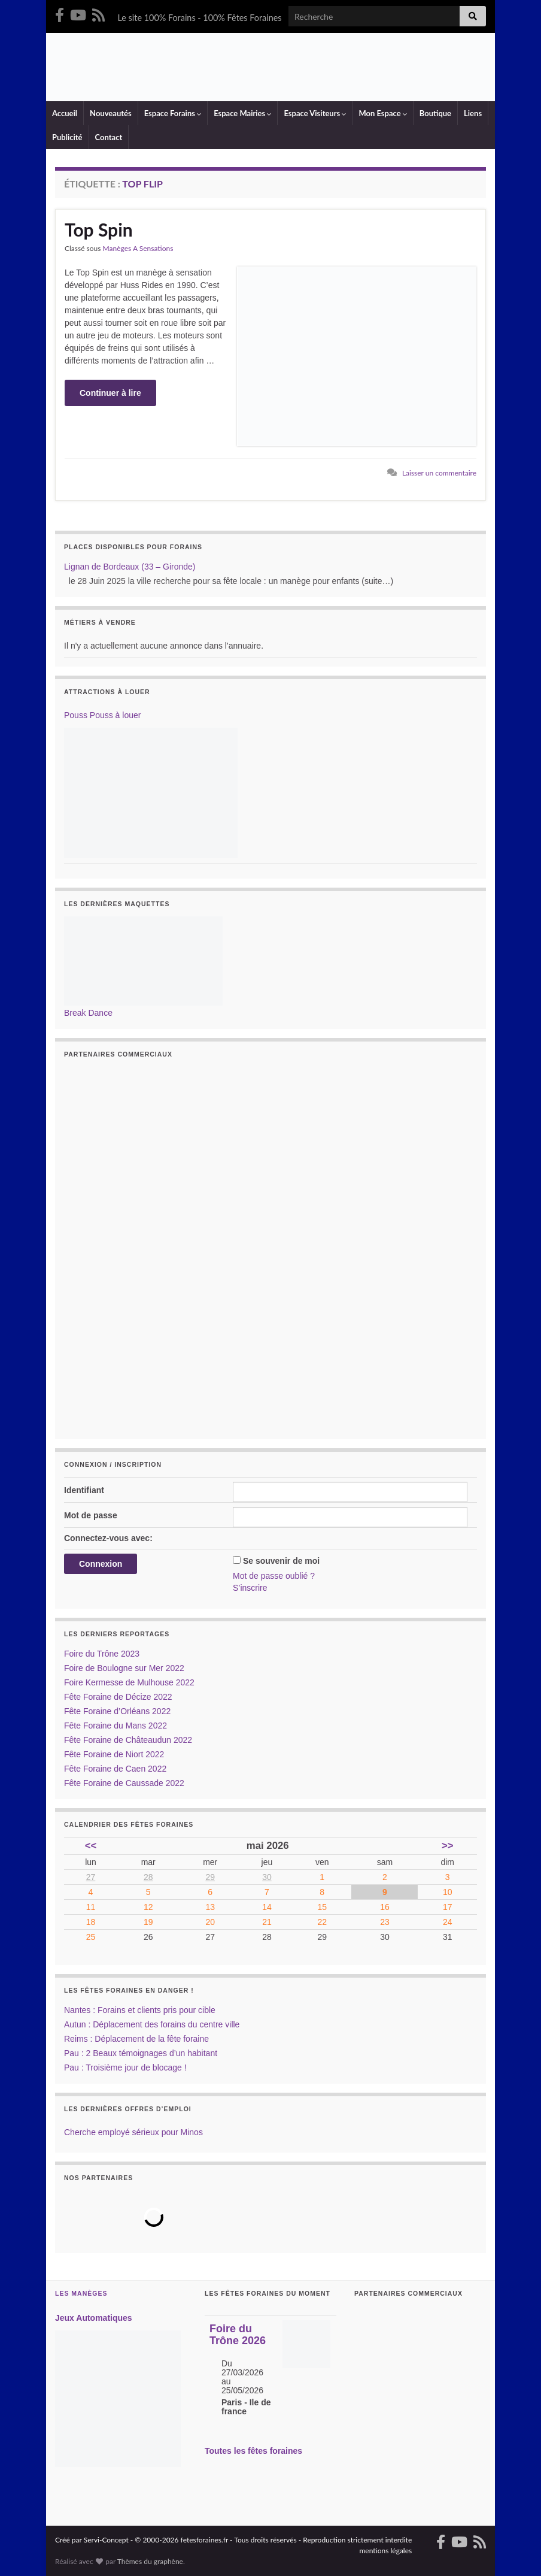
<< (91, 1845)
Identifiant (84, 1490)
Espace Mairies (242, 113)
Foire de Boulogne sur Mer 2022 (124, 1668)
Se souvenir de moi (281, 1561)
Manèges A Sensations (138, 248)
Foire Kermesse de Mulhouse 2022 (129, 1682)
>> (448, 1845)
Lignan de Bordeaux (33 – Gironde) (129, 566)
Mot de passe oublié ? (274, 1576)
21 (267, 1922)
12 (148, 1907)
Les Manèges (81, 2293)
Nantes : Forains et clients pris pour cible (139, 2010)
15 (322, 1907)
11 (91, 1907)
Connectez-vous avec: (108, 1538)
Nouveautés (111, 113)
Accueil (64, 113)
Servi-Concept (106, 2539)
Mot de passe (90, 1515)
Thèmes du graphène (150, 2561)
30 (267, 1877)
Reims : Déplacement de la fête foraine (136, 2039)
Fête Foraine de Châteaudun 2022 (128, 1740)
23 (385, 1922)
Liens (473, 113)
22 (322, 1922)
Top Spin (99, 229)
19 (148, 1922)
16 (385, 1907)
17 (447, 1907)
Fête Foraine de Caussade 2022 (124, 1783)
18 (91, 1922)
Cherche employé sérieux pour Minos (133, 2132)
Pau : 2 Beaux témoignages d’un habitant (140, 2053)
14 (267, 1907)
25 (91, 1937)
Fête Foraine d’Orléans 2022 (117, 1711)
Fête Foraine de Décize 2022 (118, 1697)
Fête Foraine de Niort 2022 (114, 1754)
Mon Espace (382, 113)
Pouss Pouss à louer (102, 715)
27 (91, 1877)
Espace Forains (172, 113)
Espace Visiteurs (315, 113)
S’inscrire (250, 1588)
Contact (109, 137)
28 (148, 1877)
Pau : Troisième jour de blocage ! (125, 2067)
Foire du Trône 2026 (237, 2335)
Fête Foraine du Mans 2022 (115, 1725)
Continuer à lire (110, 393)
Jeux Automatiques (93, 2318)
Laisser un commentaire (439, 472)
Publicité (67, 137)
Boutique (435, 113)
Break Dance (88, 1013)
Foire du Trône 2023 (101, 1653)
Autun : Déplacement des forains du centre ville (151, 2024)
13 (210, 1907)
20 (210, 1922)
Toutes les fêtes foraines (253, 2451)
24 (447, 1922)
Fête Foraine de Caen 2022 (115, 1768)
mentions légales (386, 2550)
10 (447, 1892)
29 (210, 1877)
